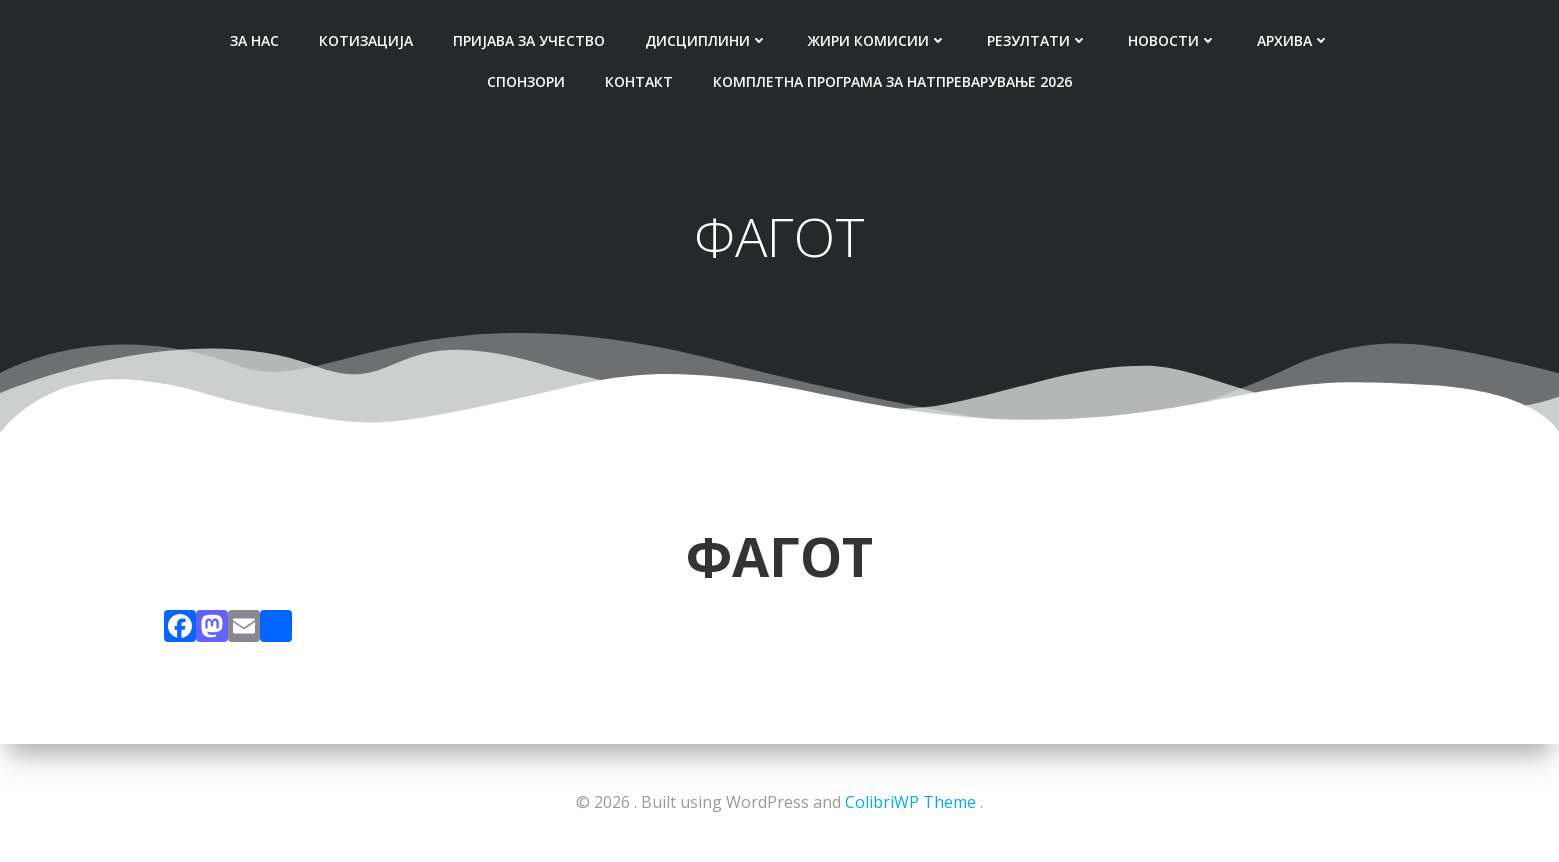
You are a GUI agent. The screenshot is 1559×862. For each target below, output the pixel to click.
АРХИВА (1293, 40)
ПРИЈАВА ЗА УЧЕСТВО (529, 40)
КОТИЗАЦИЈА (366, 40)
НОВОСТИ (1172, 40)
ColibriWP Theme (910, 802)
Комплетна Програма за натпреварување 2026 (892, 81)
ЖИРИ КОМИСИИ (877, 40)
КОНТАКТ (639, 81)
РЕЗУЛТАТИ (1037, 40)
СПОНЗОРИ (526, 81)
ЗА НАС (254, 40)
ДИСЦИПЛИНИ (706, 40)
